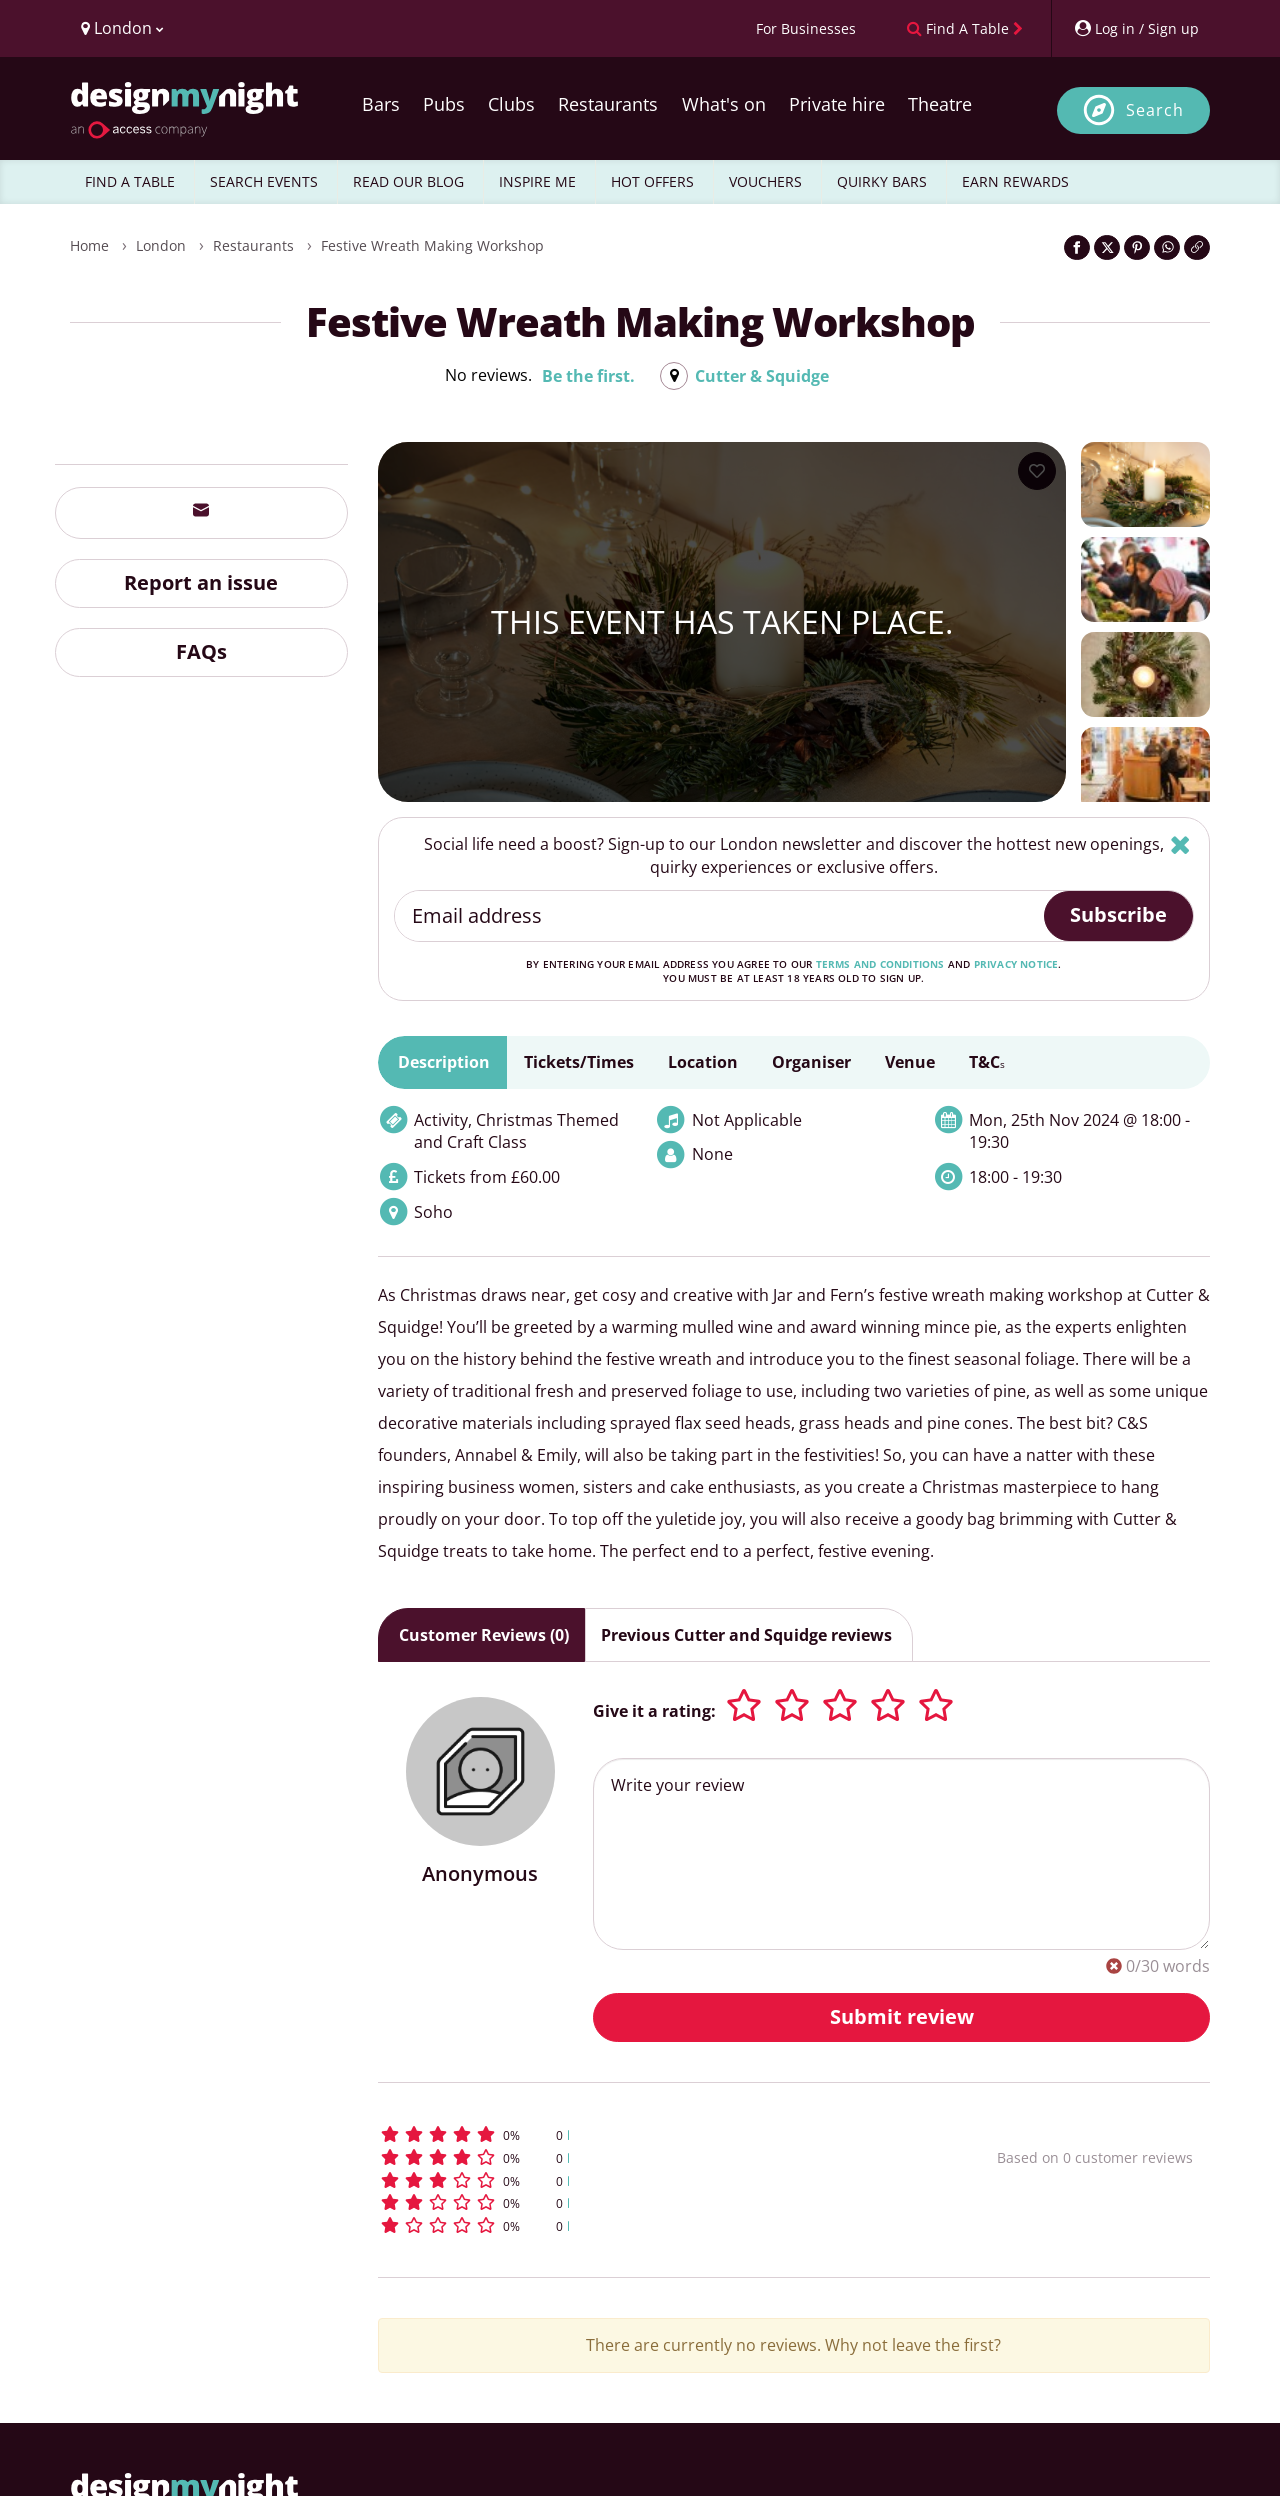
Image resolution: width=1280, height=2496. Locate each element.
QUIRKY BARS (882, 181)
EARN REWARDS (1015, 181)
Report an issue (201, 582)
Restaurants (608, 104)
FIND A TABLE (130, 181)
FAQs (201, 651)
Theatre (940, 104)
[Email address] (720, 916)
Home (89, 245)
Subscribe (1118, 914)
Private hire (837, 104)
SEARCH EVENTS (264, 181)
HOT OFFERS (652, 181)
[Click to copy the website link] (1197, 247)
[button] (650, 2134)
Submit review (902, 2016)
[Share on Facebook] (1077, 247)
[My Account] (1136, 28)
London (161, 245)
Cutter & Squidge (762, 376)
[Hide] (1180, 844)
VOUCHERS (765, 181)
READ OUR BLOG (408, 181)
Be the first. (588, 376)
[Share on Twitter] (1107, 247)
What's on (724, 104)
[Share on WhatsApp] (1167, 247)
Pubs (444, 104)
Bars (381, 104)
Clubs (511, 104)
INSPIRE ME (537, 181)
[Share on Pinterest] (1137, 247)
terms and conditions (880, 964)
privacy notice (1016, 964)
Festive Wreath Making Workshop (432, 245)
